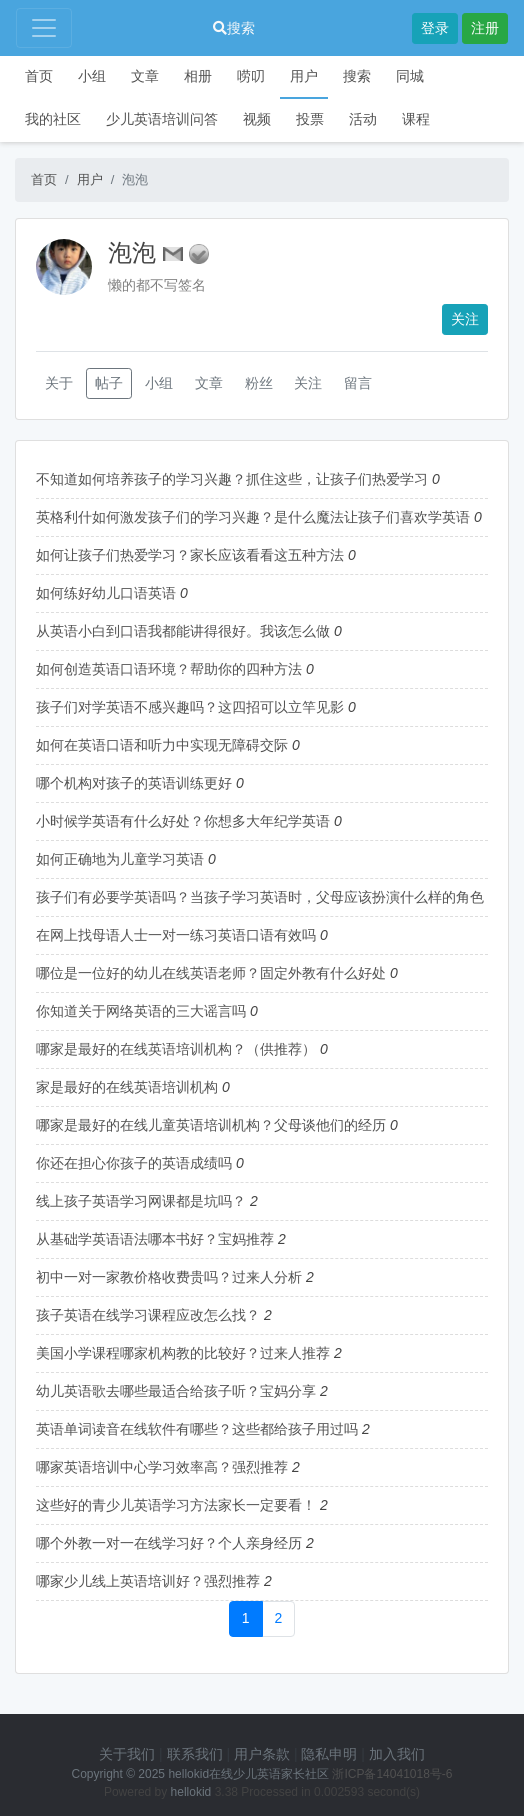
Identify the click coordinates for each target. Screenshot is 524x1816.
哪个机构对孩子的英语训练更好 (134, 783)
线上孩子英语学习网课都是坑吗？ (141, 1201)
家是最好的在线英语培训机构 (127, 1087)
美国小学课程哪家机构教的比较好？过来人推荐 (183, 1353)
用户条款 (262, 1754)
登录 (435, 28)
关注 (465, 319)
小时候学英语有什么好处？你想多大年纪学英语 (183, 821)
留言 (358, 383)
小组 (92, 76)
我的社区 (53, 119)
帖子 (109, 383)
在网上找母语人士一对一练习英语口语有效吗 (176, 935)
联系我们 (195, 1754)
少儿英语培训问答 (162, 119)
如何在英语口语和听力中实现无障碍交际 (162, 745)
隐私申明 (329, 1754)
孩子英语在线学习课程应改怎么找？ (148, 1315)
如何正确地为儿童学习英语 (120, 859)
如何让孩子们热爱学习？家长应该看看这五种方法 (190, 555)
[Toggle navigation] (44, 28)
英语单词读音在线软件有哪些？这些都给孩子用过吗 (197, 1429)
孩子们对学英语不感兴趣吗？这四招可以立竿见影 (190, 707)
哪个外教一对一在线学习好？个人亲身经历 (169, 1543)
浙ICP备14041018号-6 (392, 1774)
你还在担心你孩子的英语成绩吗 (134, 1163)
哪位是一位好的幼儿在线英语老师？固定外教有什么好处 (211, 973)
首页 (39, 76)
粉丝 (259, 383)
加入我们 (397, 1754)
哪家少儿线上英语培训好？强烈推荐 (148, 1581)
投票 (310, 119)
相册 (198, 76)
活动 (363, 119)
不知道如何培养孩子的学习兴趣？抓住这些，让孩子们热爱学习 (232, 479)
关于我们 (127, 1754)
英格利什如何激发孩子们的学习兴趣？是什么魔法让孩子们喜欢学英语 (253, 517)
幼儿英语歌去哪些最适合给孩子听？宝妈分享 (176, 1391)
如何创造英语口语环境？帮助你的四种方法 (169, 669)
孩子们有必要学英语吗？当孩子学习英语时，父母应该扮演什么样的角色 (260, 897)
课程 (416, 119)
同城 (410, 76)
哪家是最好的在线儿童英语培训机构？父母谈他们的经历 (211, 1125)
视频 (257, 119)
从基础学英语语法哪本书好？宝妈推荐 (155, 1239)
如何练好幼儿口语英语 (106, 593)
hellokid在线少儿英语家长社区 (248, 1774)
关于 (59, 383)
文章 (145, 76)
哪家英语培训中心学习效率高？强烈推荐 (162, 1467)
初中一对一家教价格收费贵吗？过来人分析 (169, 1277)
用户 (304, 76)
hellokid (191, 1792)
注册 (485, 28)
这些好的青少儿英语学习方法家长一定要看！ (176, 1505)
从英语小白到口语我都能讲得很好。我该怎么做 (183, 631)
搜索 (234, 28)
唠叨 (251, 76)
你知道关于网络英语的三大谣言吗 (141, 1011)
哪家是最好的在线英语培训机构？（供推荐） (176, 1049)
